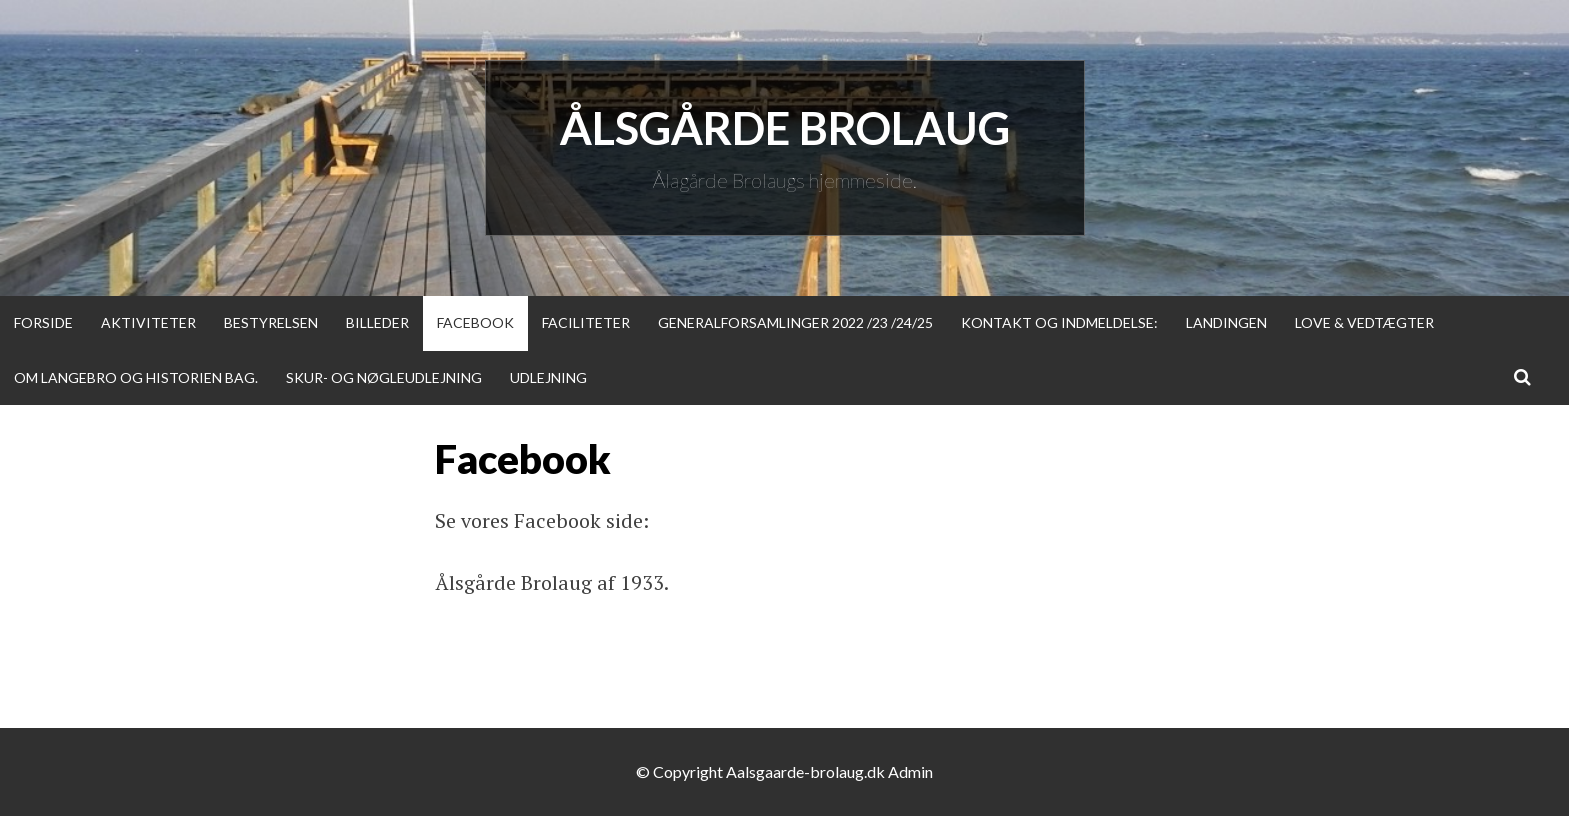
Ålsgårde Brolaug (785, 128)
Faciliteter (586, 322)
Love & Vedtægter (1364, 322)
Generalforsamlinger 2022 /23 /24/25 (795, 322)
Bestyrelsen (271, 322)
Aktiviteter (148, 322)
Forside (43, 322)
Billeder (377, 322)
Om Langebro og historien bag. (136, 377)
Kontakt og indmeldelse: (1059, 322)
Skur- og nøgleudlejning (384, 377)
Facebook (475, 322)
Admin (910, 771)
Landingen (1226, 322)
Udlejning (548, 377)
